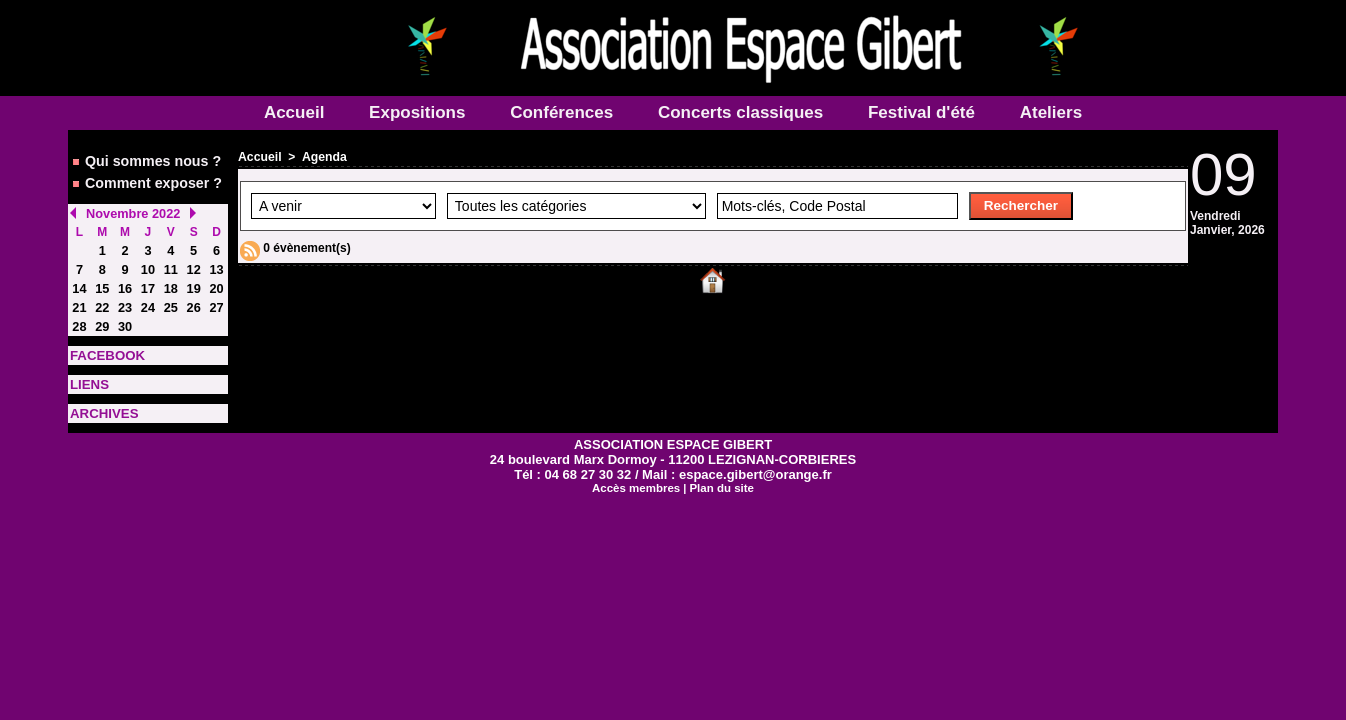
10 (147, 263)
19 (193, 281)
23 (124, 299)
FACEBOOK (104, 345)
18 (170, 281)
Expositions (419, 112)
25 (170, 299)
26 (193, 299)
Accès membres (637, 475)
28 (79, 317)
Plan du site (720, 475)
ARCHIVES (101, 401)
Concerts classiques (743, 112)
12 (193, 263)
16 (124, 281)
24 (147, 299)
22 (102, 299)
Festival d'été (924, 112)
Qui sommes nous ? (144, 160)
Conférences (564, 112)
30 (124, 317)
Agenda (323, 157)
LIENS (87, 373)
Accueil (296, 112)
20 (216, 281)
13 (216, 263)
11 (170, 263)
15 (102, 281)
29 (102, 317)
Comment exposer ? (144, 180)
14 (79, 281)
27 (216, 299)
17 (147, 281)
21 (79, 299)
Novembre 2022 (130, 209)
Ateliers (1051, 112)
